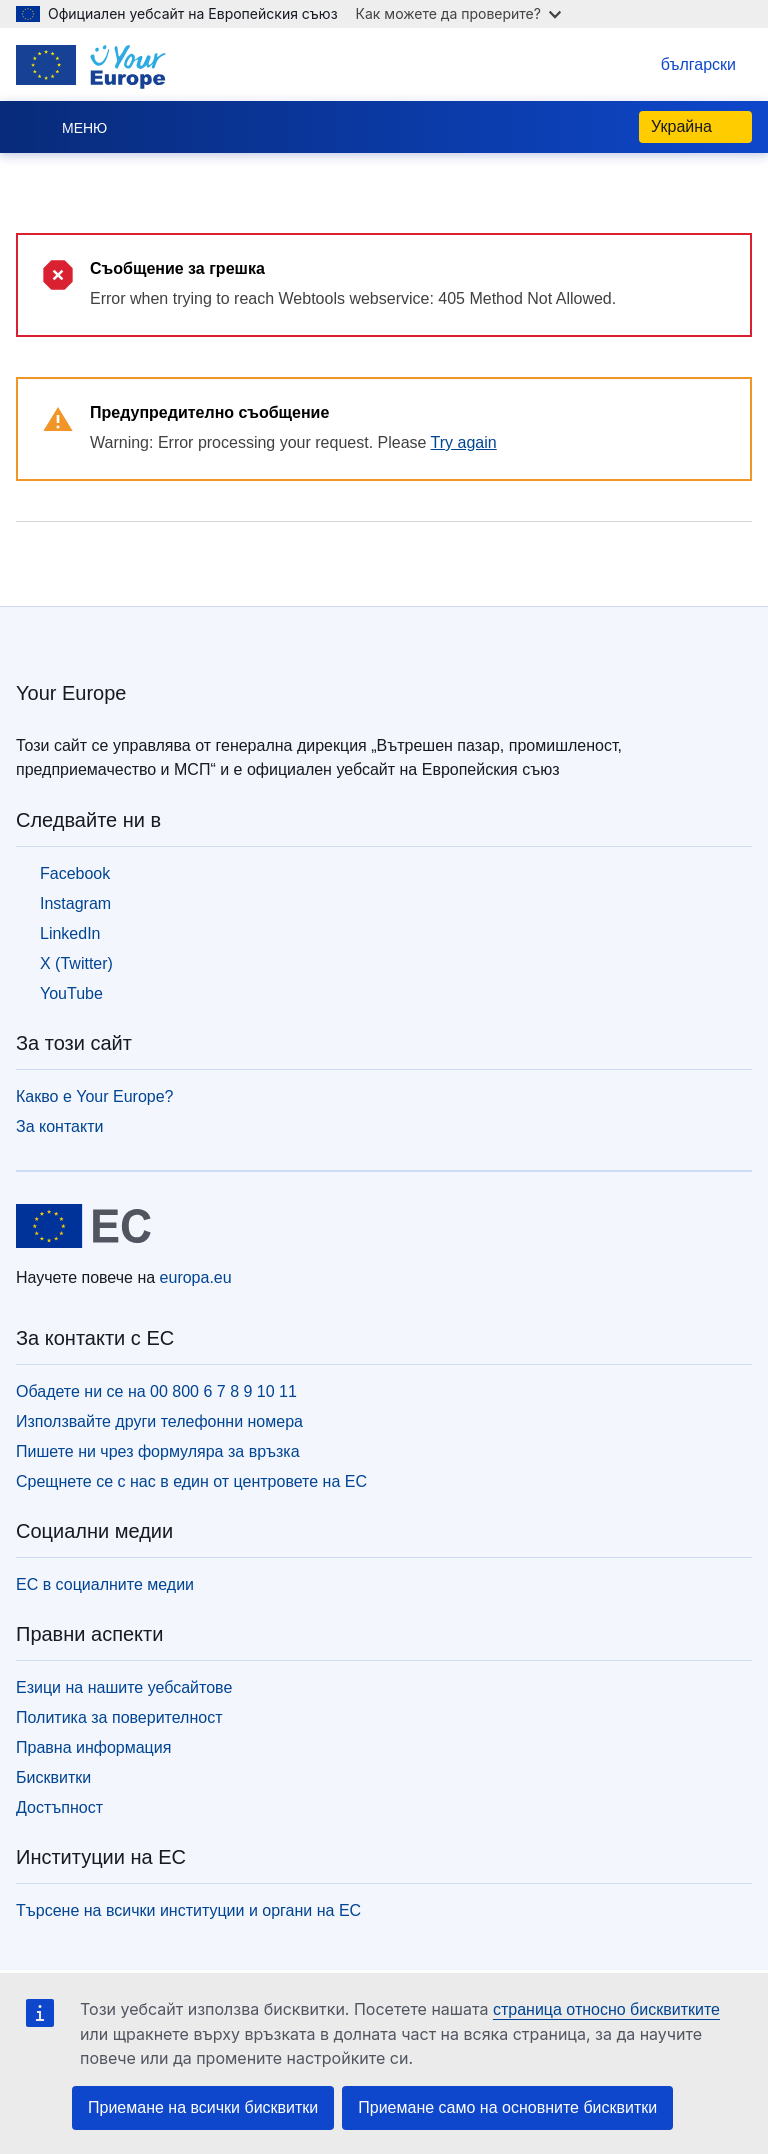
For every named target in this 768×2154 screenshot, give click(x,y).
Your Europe (71, 693)
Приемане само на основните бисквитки (507, 2107)
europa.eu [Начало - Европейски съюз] (196, 1277)
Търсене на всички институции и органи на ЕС (188, 1910)
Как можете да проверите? (458, 13)
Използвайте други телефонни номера (159, 1421)
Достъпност (59, 1807)
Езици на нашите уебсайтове (124, 1687)
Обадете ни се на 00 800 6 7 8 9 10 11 (156, 1391)
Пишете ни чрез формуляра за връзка (158, 1451)
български (678, 64)
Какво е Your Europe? (95, 1096)
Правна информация (93, 1747)
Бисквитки (53, 1777)
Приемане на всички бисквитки (203, 2107)
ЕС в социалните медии (105, 1584)
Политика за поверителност (119, 1717)
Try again (464, 442)
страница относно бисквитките (606, 2009)
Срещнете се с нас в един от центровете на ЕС (191, 1481)
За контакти (59, 1126)
